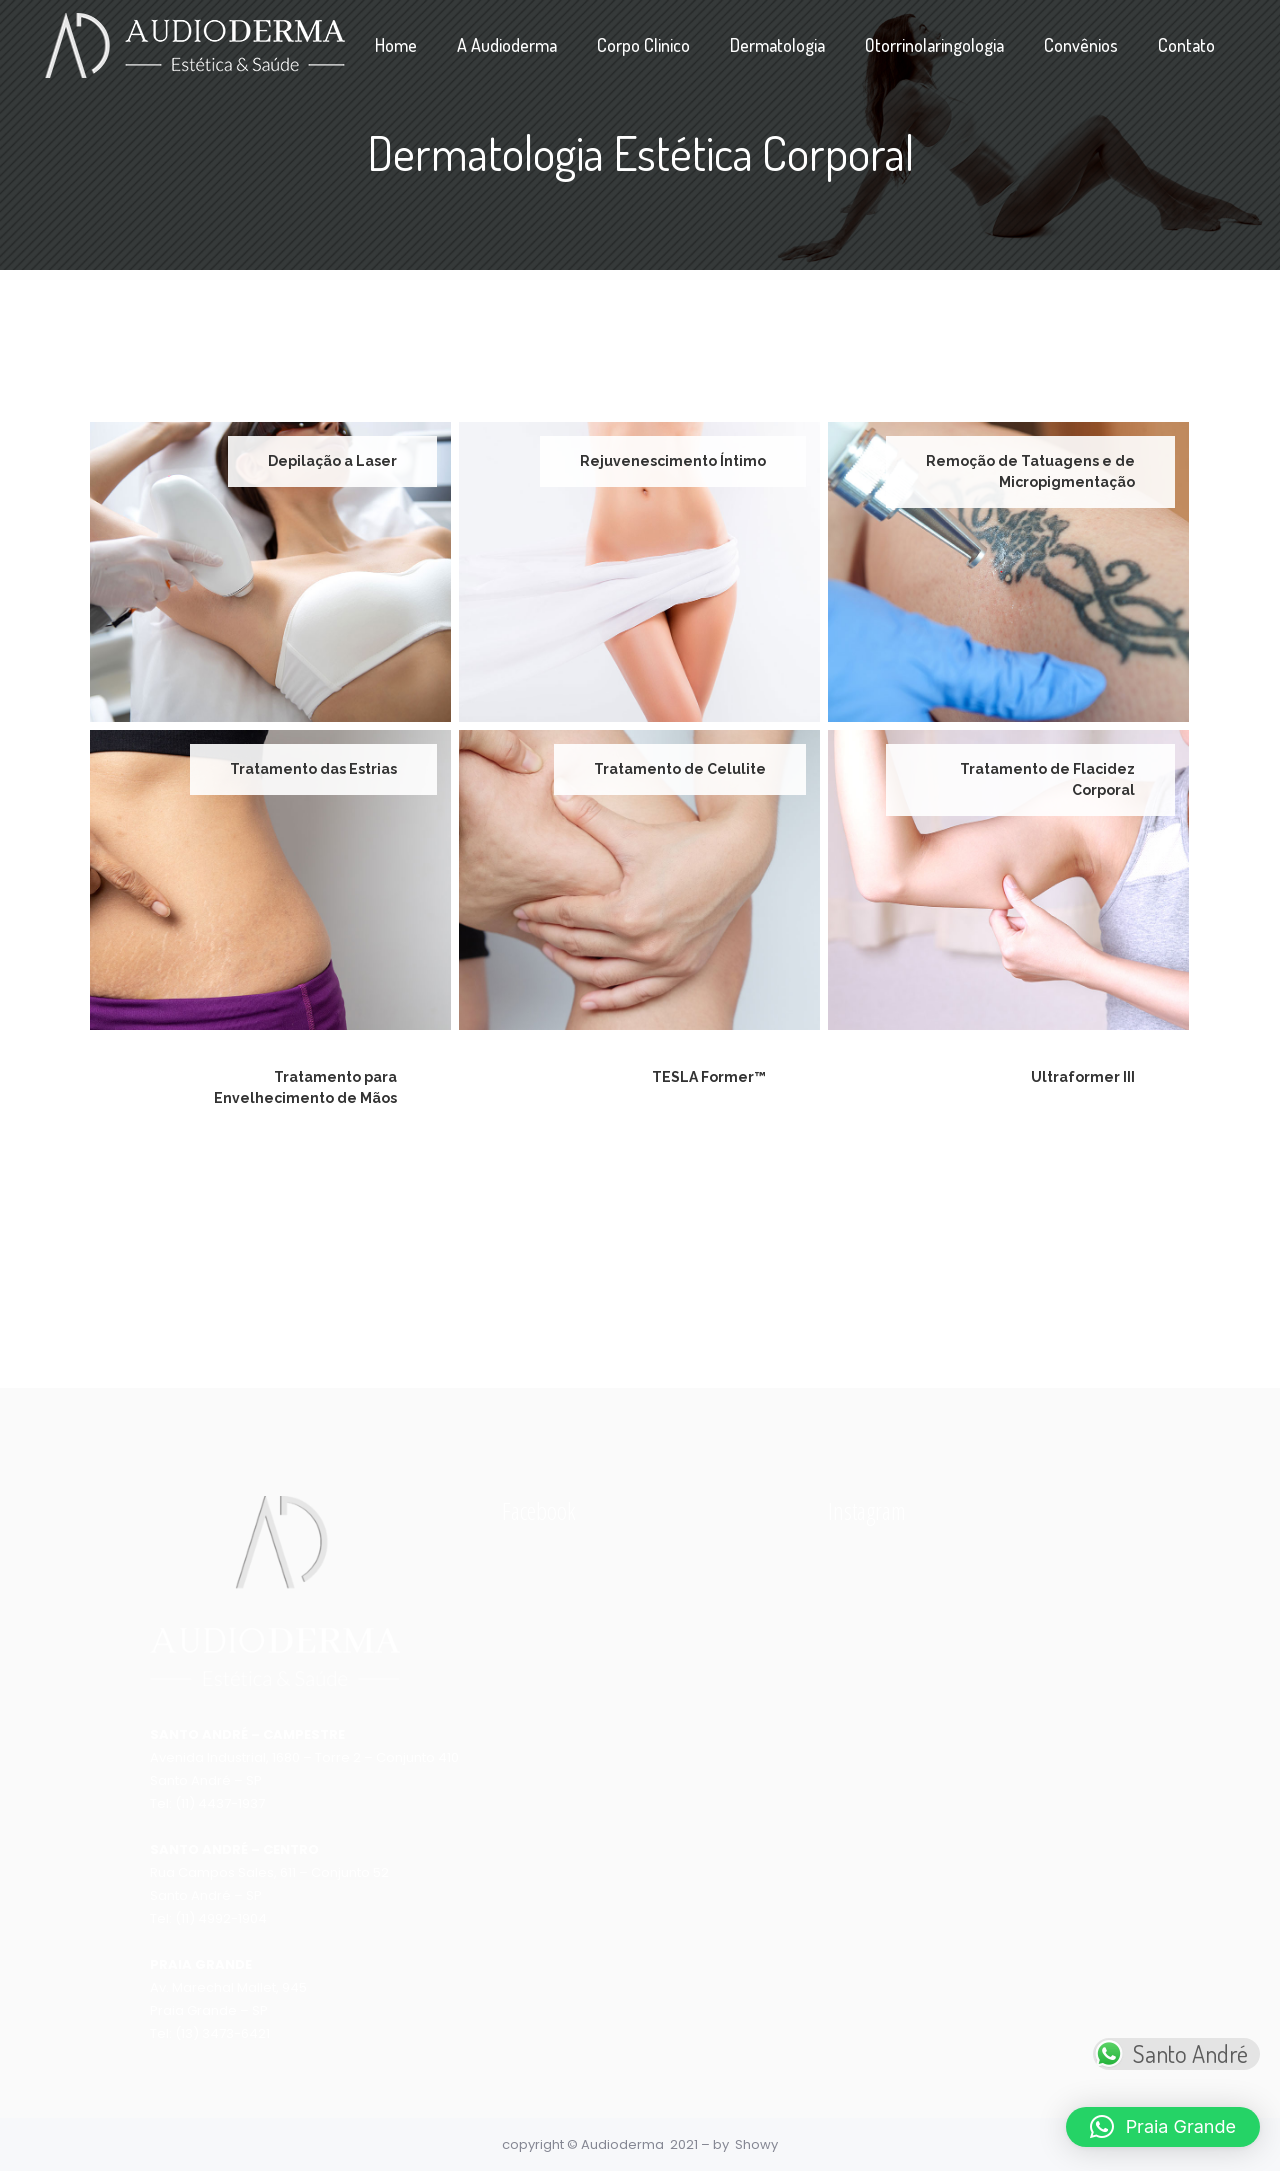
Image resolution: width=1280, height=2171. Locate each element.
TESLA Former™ (709, 1077)
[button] (1163, 2127)
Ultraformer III (1083, 1077)
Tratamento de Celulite (680, 769)
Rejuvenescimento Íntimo (673, 461)
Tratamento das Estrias (313, 769)
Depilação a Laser (332, 461)
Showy (756, 2144)
